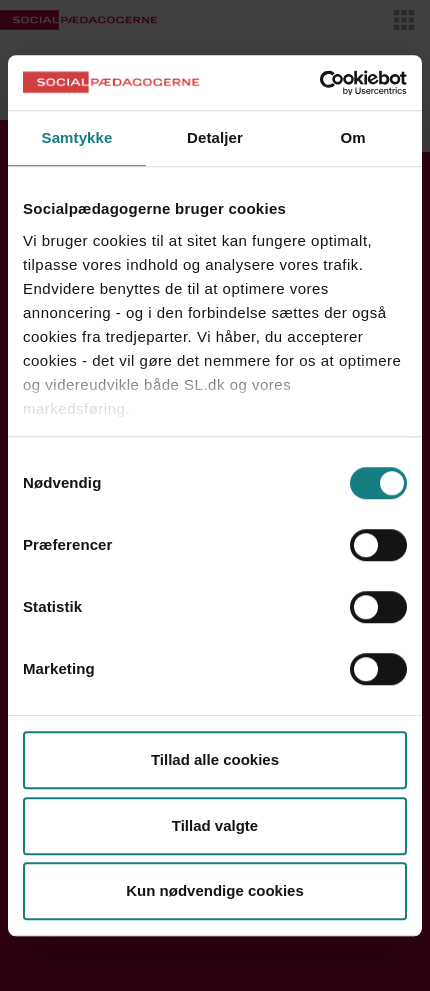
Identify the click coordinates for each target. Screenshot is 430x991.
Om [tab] (352, 137)
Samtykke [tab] (77, 137)
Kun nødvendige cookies (215, 890)
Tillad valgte (215, 825)
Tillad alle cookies (215, 759)
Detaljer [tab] (215, 137)
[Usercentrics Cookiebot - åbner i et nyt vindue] (319, 83)
